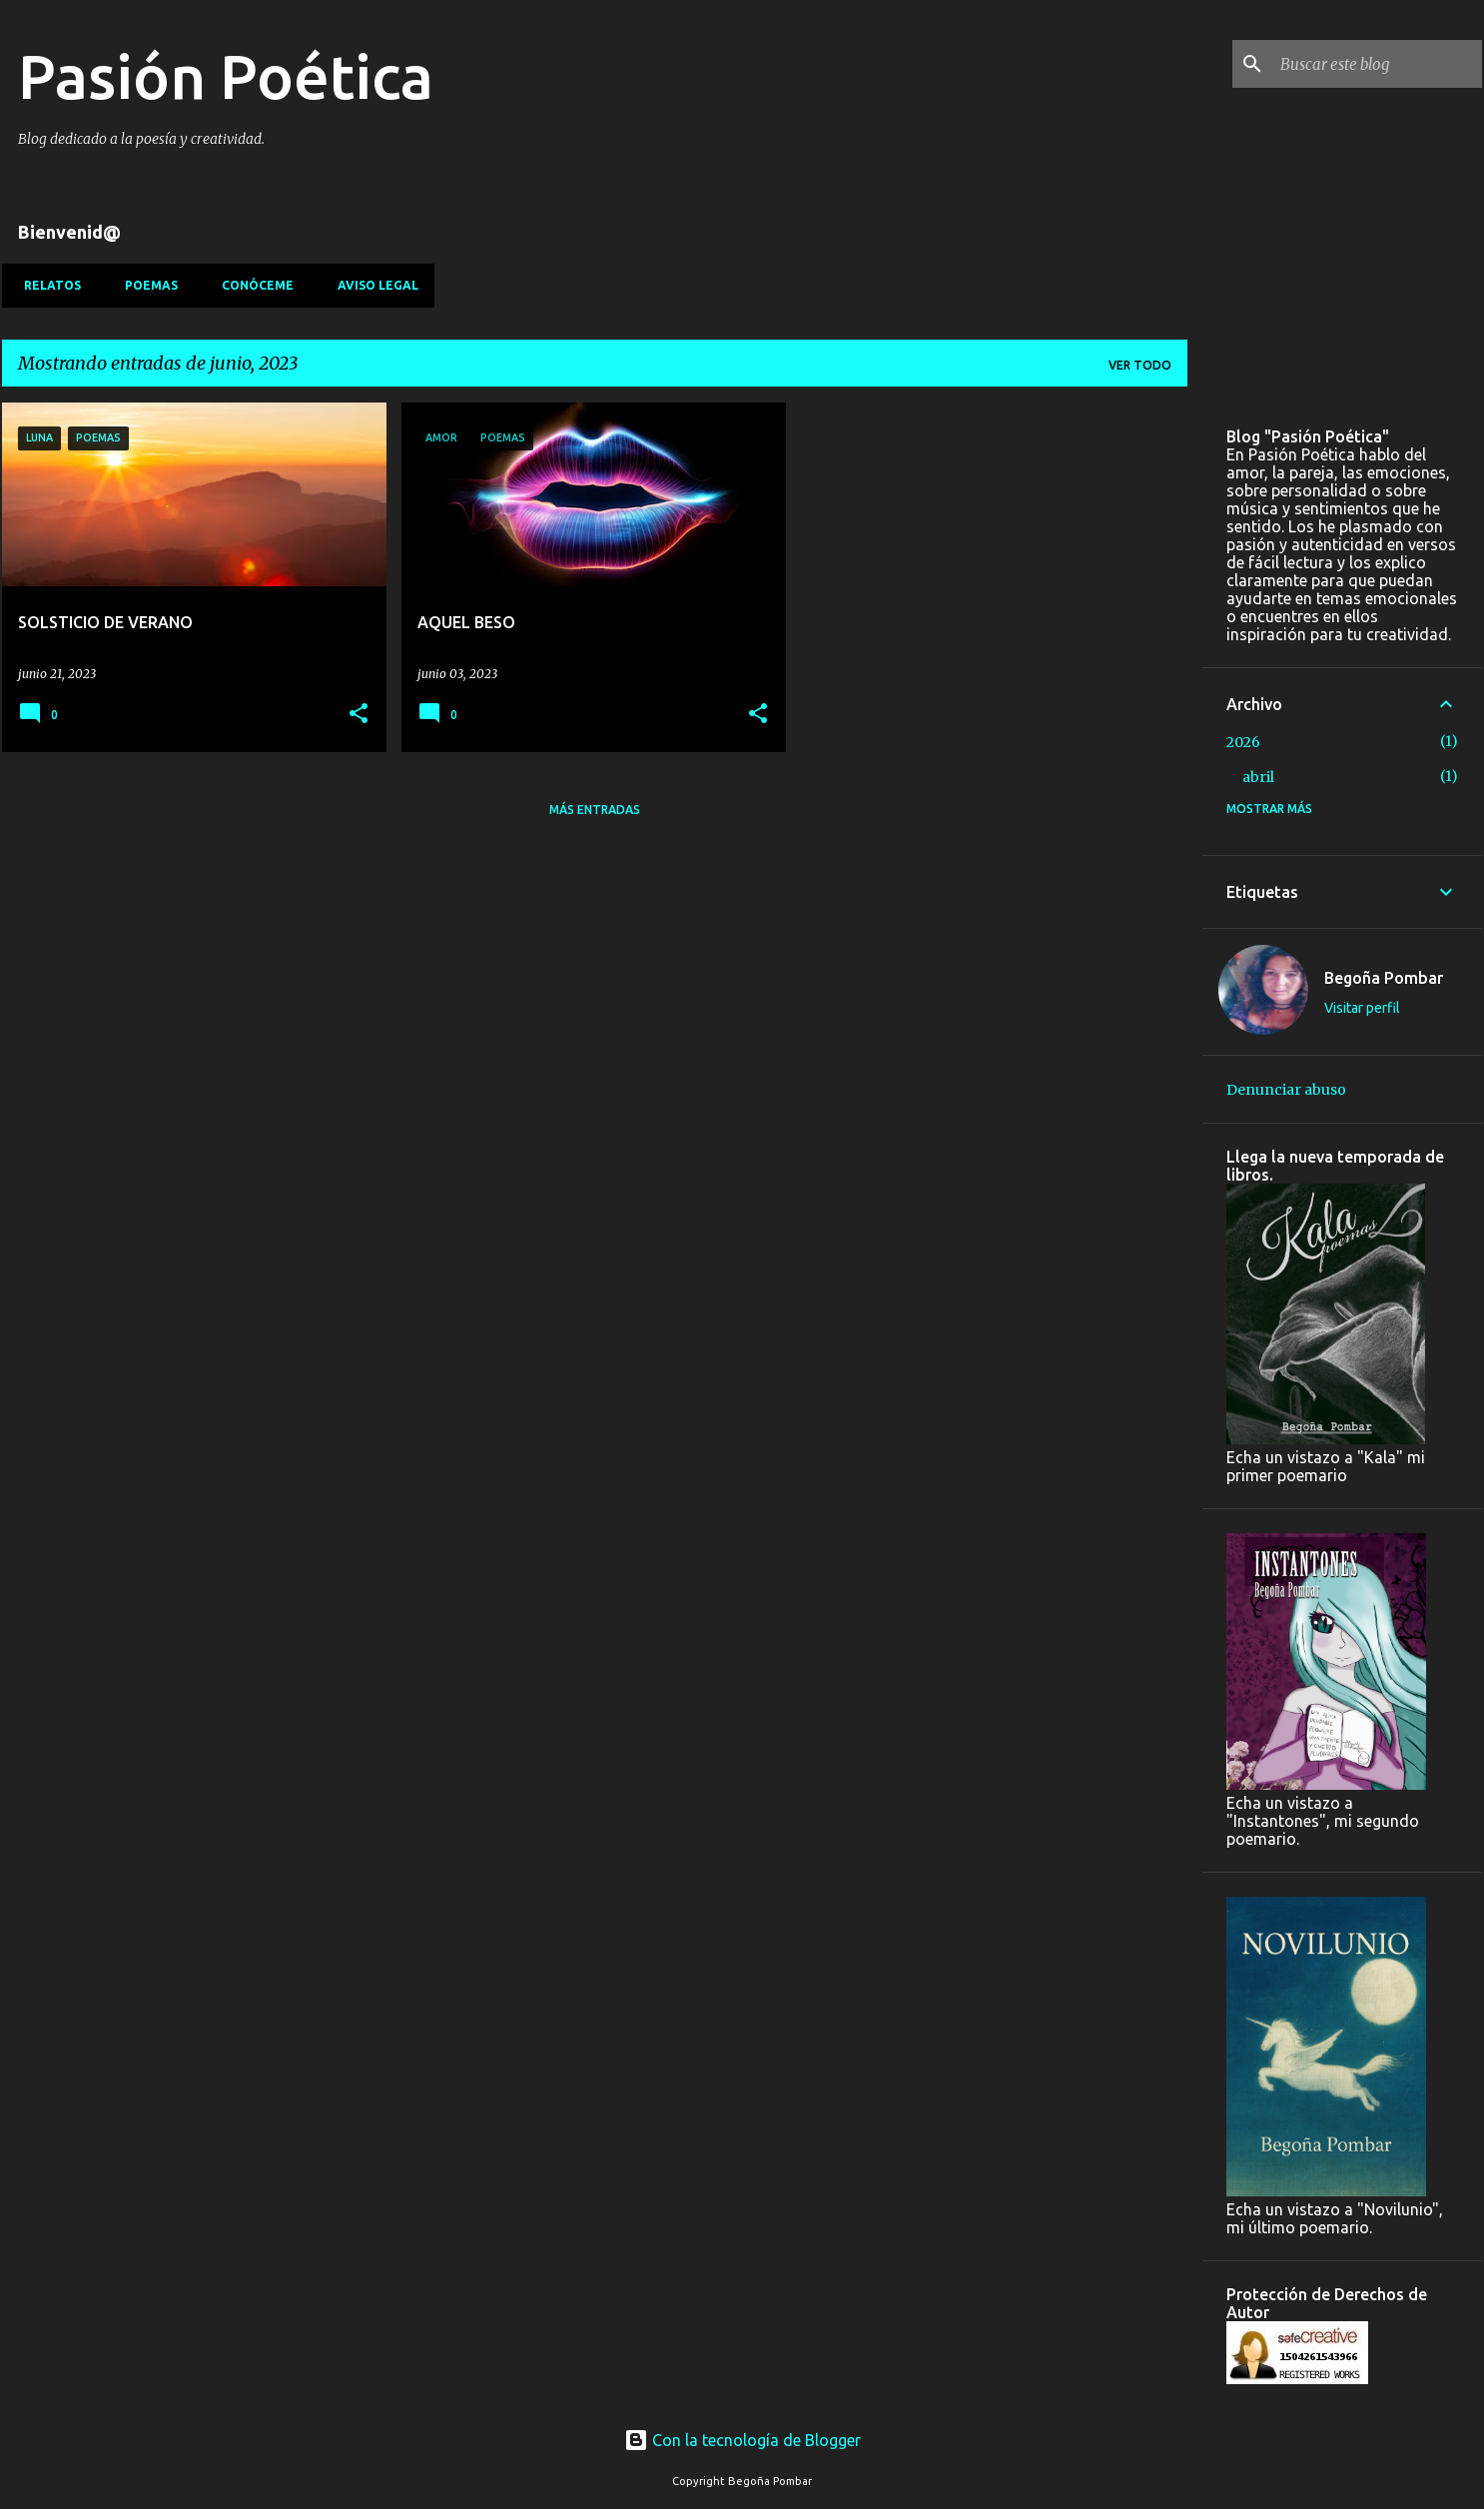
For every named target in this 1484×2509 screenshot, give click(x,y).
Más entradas (594, 809)
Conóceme (252, 285)
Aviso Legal (372, 285)
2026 (1243, 742)
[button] (359, 714)
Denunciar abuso (1286, 1090)
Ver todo (1140, 365)
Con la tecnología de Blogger (742, 2440)
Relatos (46, 285)
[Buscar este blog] (1377, 64)
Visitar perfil (1362, 1008)
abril (1258, 777)
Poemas (145, 285)
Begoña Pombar (1383, 978)
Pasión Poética (225, 76)
